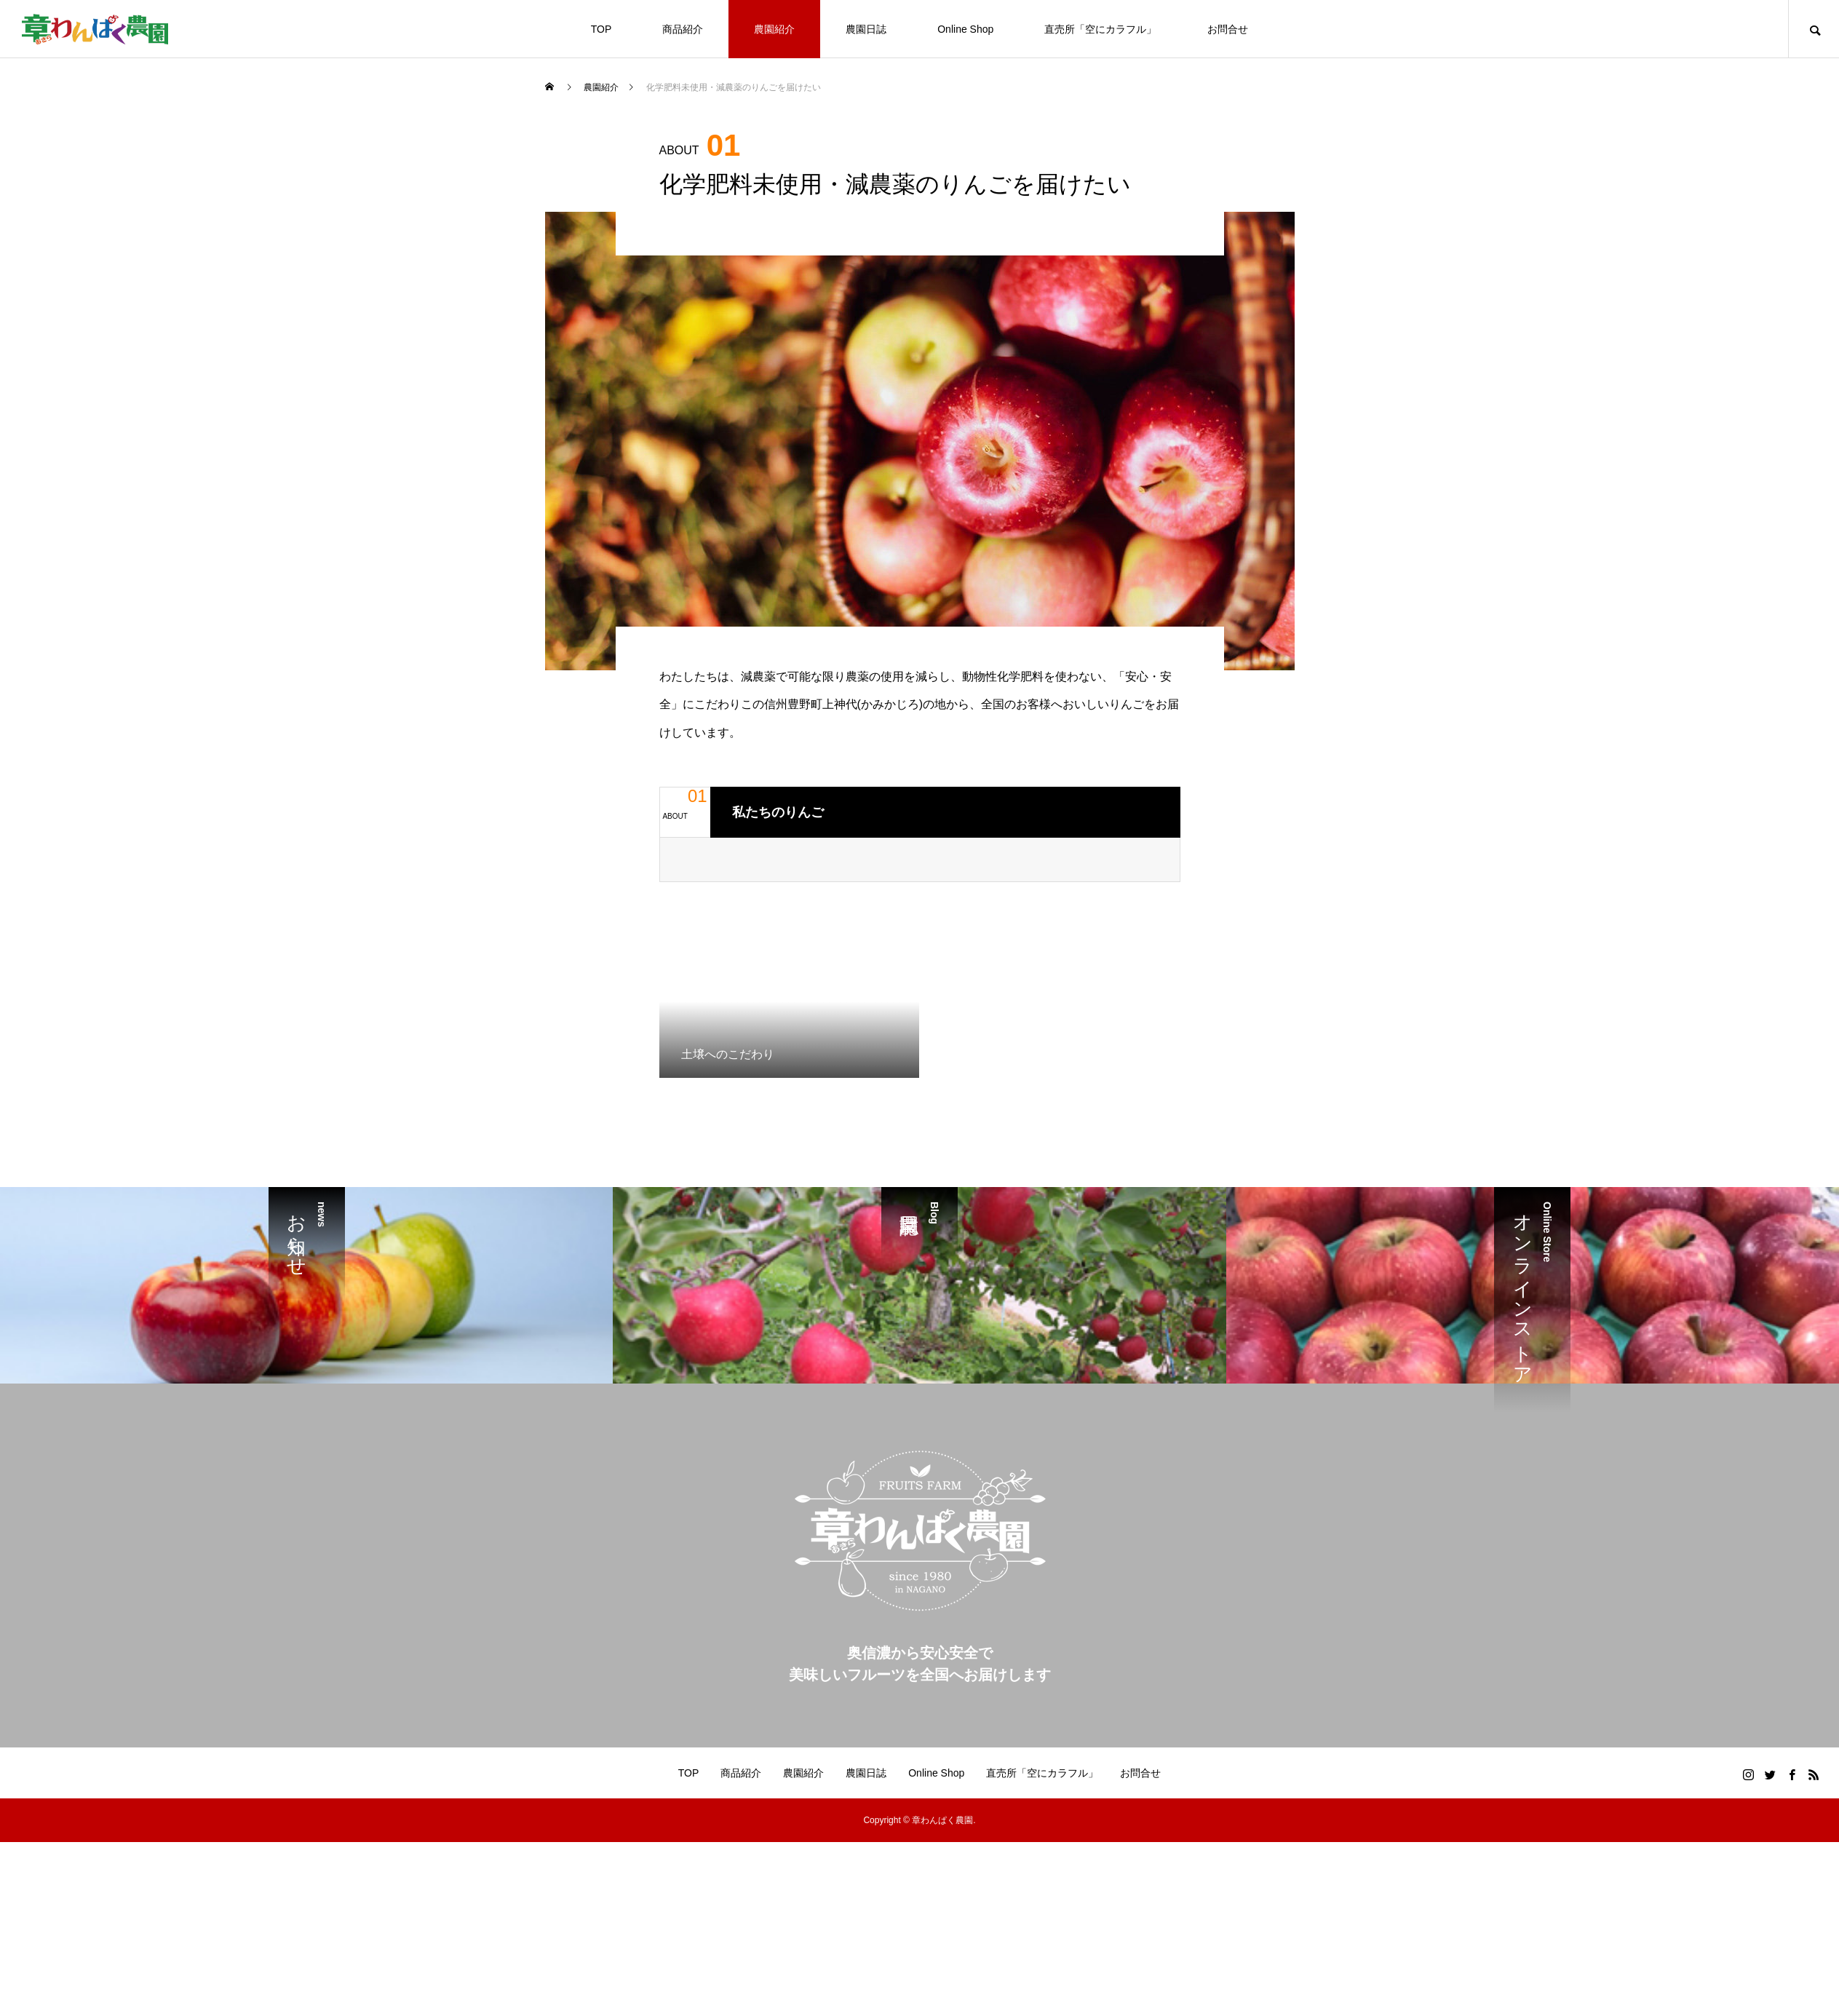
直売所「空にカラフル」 (1100, 29)
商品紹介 (682, 29)
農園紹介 (774, 29)
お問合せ (1227, 29)
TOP (601, 29)
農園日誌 (866, 29)
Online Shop (965, 29)
